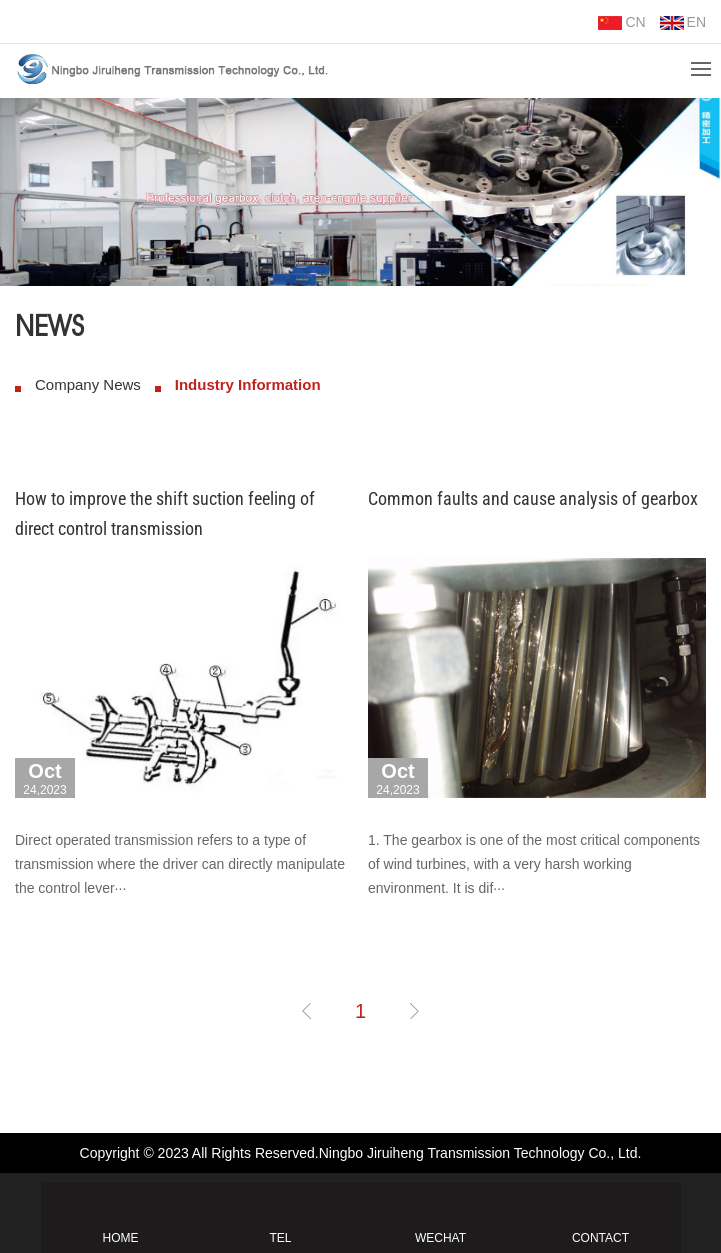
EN (683, 22)
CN (621, 22)
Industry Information (248, 384)
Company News (88, 384)
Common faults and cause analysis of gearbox (533, 498)
